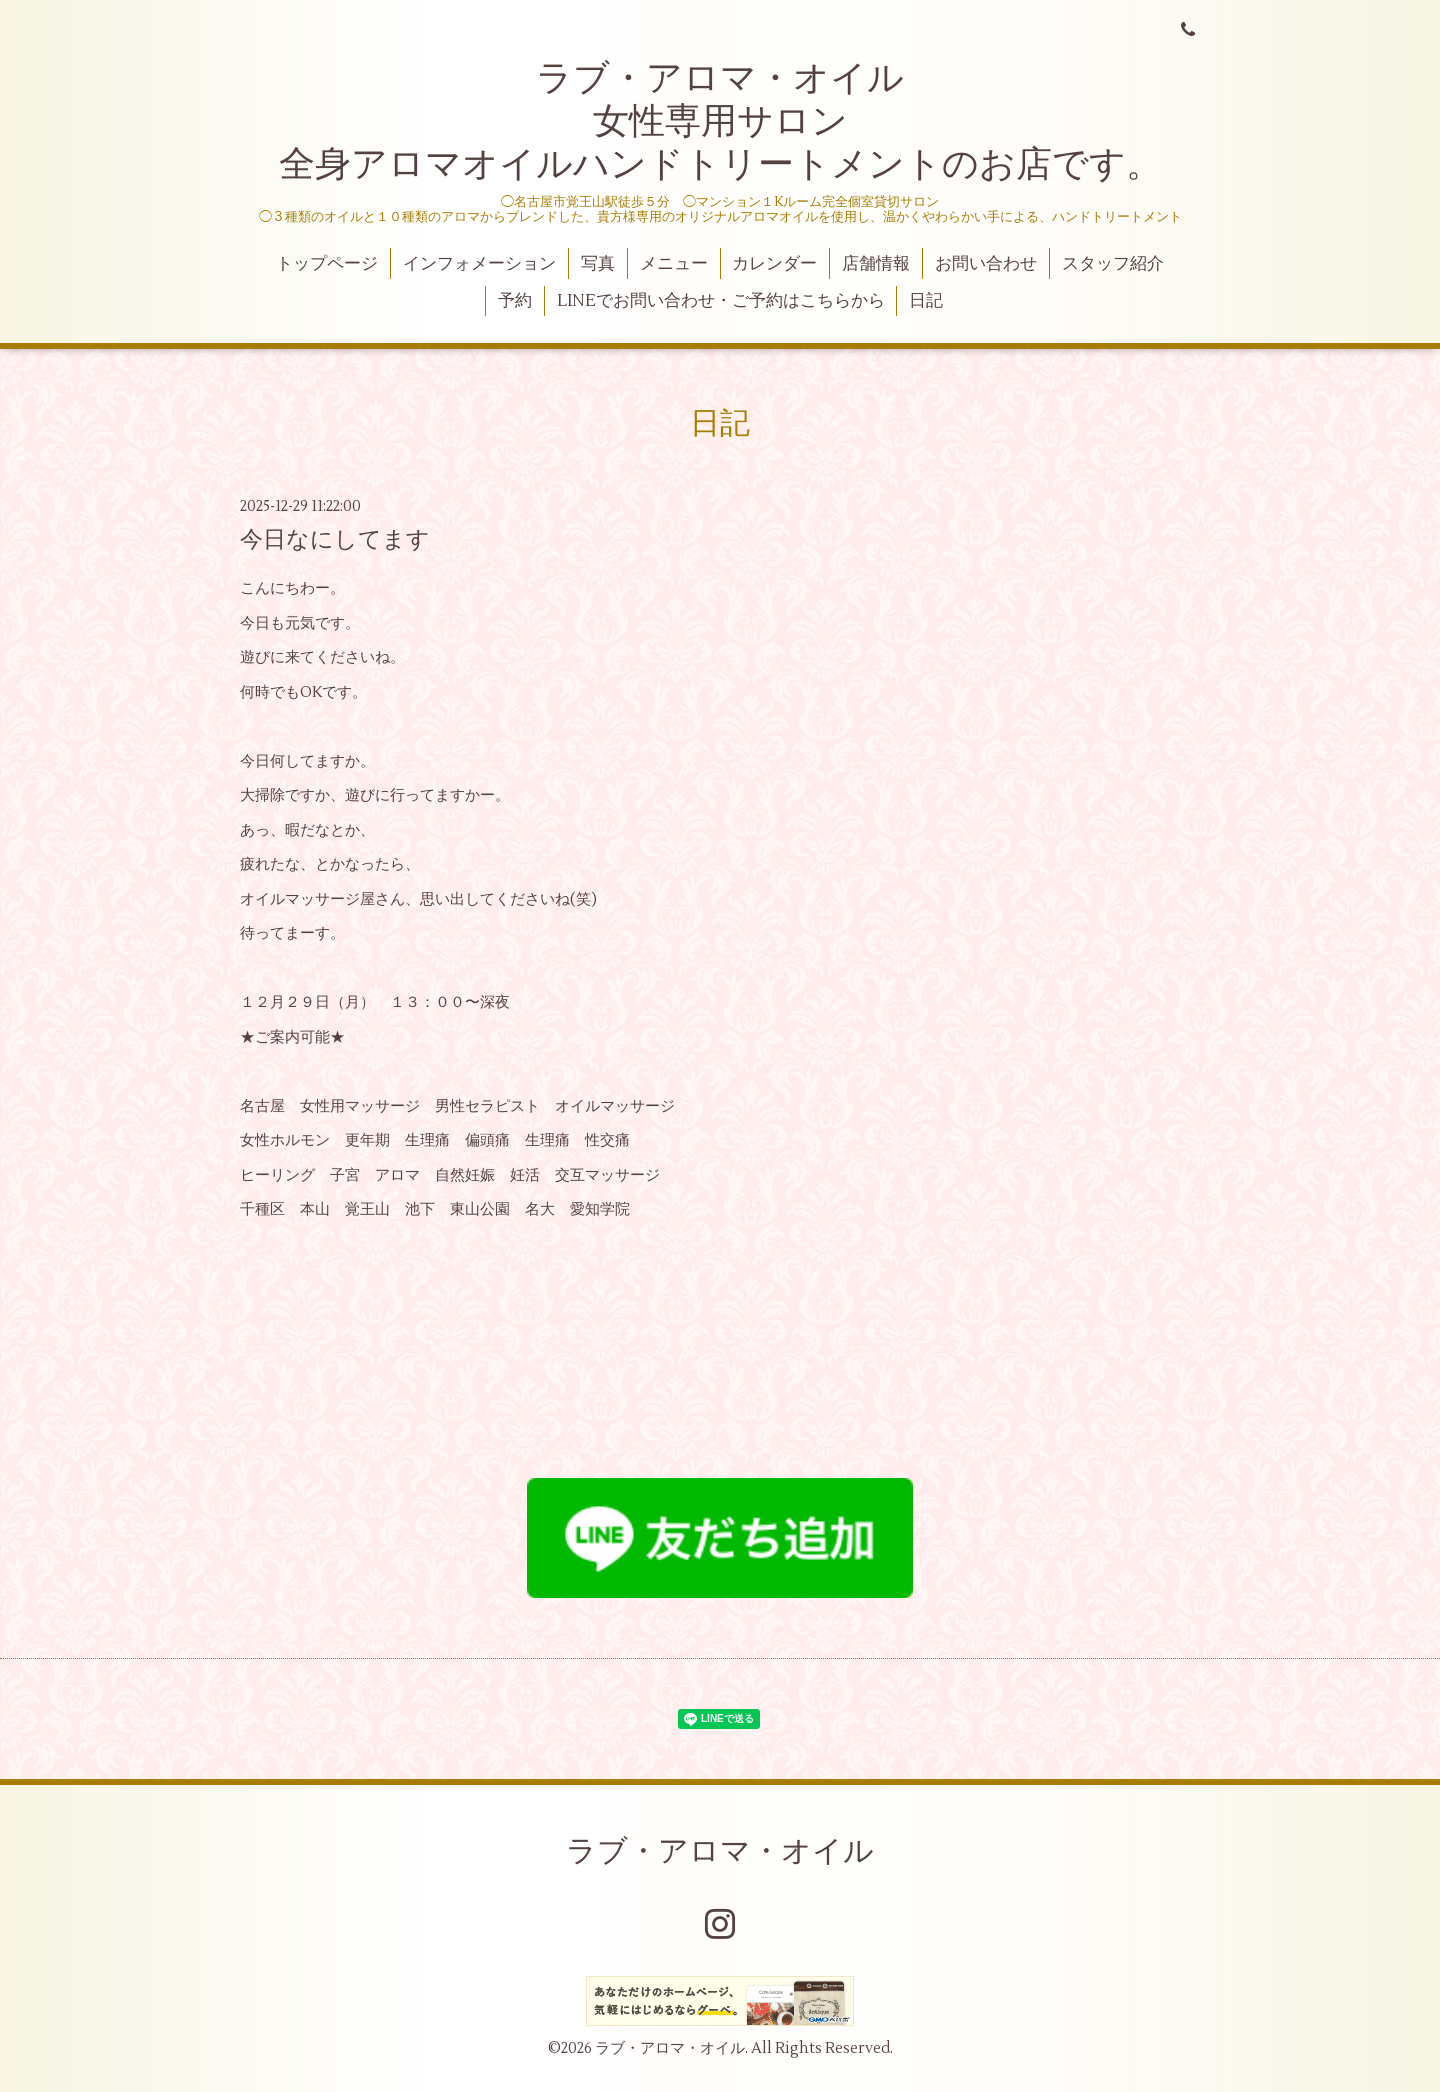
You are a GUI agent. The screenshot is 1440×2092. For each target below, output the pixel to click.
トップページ (327, 264)
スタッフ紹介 (1113, 264)
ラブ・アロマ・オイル (720, 1851)
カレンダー (774, 264)
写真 (598, 264)
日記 (926, 301)
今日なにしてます (335, 540)
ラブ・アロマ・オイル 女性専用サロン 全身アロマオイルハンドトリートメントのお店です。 (720, 122)
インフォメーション (479, 264)
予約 (515, 301)
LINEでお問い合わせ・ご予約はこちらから (721, 301)
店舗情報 (876, 264)
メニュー (674, 264)
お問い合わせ (986, 264)
